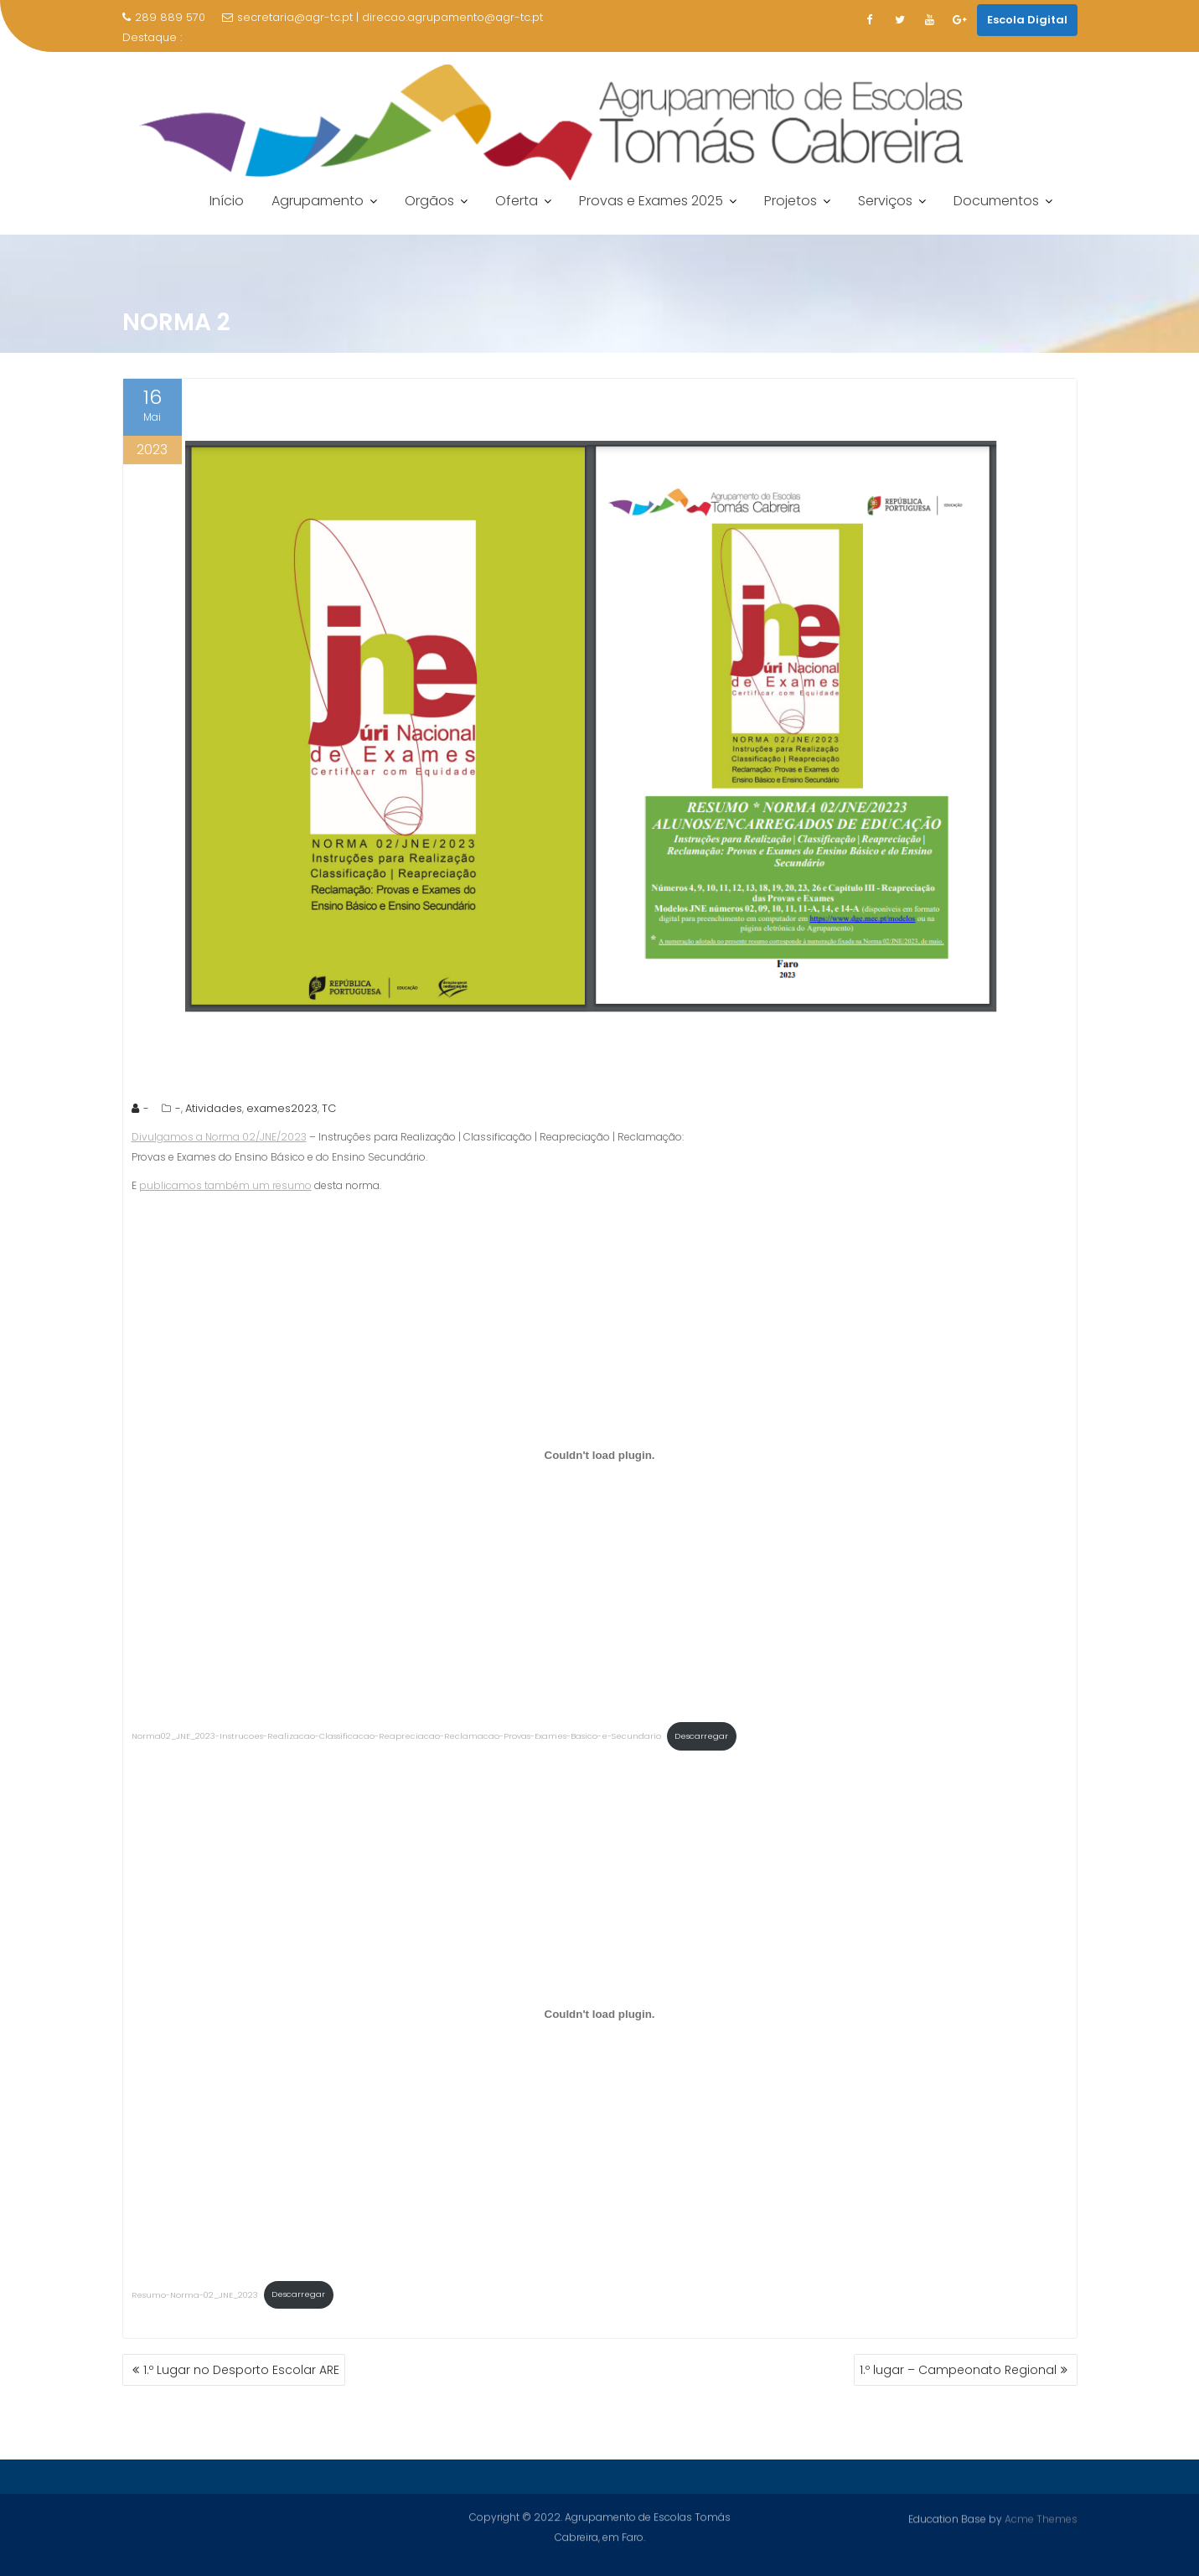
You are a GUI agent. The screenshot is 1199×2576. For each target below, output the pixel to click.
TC (329, 1108)
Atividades (213, 1108)
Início (226, 200)
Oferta (516, 200)
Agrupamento (317, 200)
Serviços (885, 200)
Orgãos (429, 200)
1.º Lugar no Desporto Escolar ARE (241, 2369)
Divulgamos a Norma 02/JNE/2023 (219, 1137)
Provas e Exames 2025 (651, 200)
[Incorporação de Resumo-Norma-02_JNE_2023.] (600, 2013)
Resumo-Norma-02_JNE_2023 (195, 2294)
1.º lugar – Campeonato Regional (958, 2369)
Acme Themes (1041, 2518)
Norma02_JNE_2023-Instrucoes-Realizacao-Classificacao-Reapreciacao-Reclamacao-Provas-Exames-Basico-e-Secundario (396, 1735)
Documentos (996, 200)
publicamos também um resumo (225, 1185)
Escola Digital (1027, 20)
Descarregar (701, 1735)
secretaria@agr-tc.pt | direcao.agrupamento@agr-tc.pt (382, 17)
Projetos (790, 200)
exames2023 (282, 1108)
